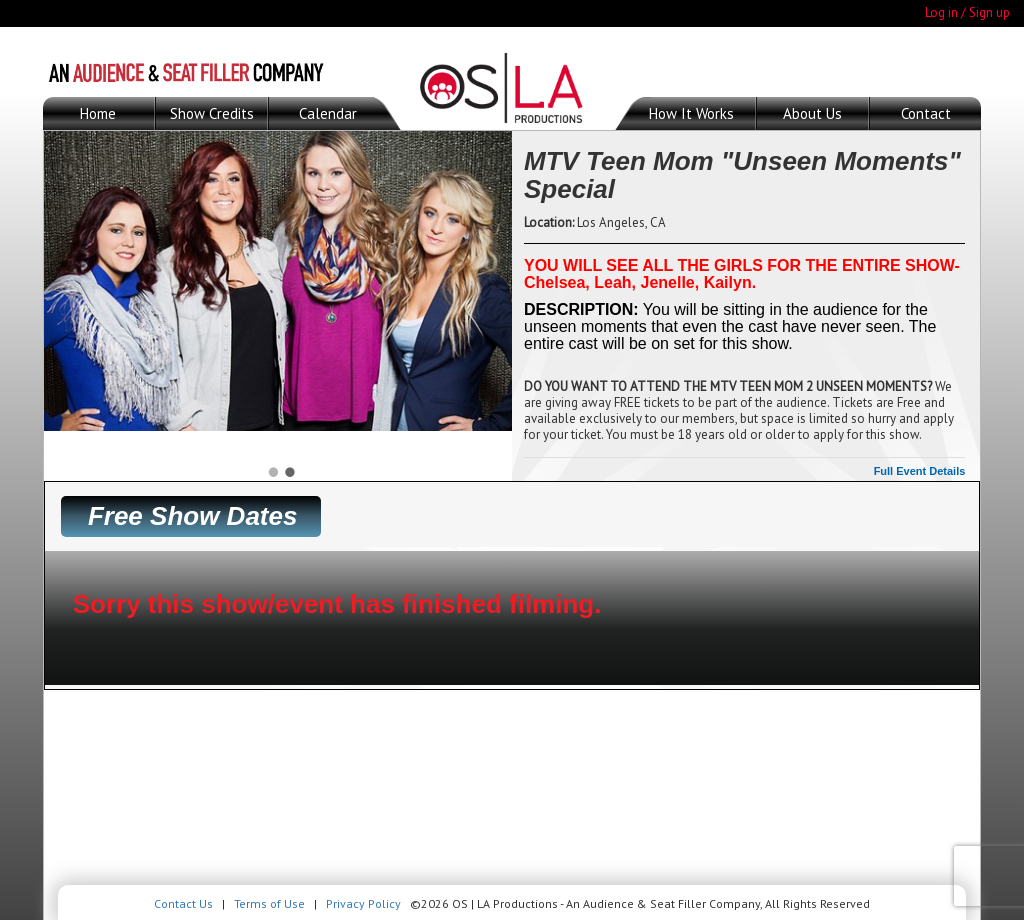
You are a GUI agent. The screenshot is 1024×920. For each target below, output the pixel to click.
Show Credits (212, 113)
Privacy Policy (363, 903)
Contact (926, 113)
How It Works (691, 113)
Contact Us (183, 903)
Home (98, 113)
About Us (812, 113)
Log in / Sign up (967, 12)
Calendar (328, 113)
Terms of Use (269, 903)
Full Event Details (920, 471)
